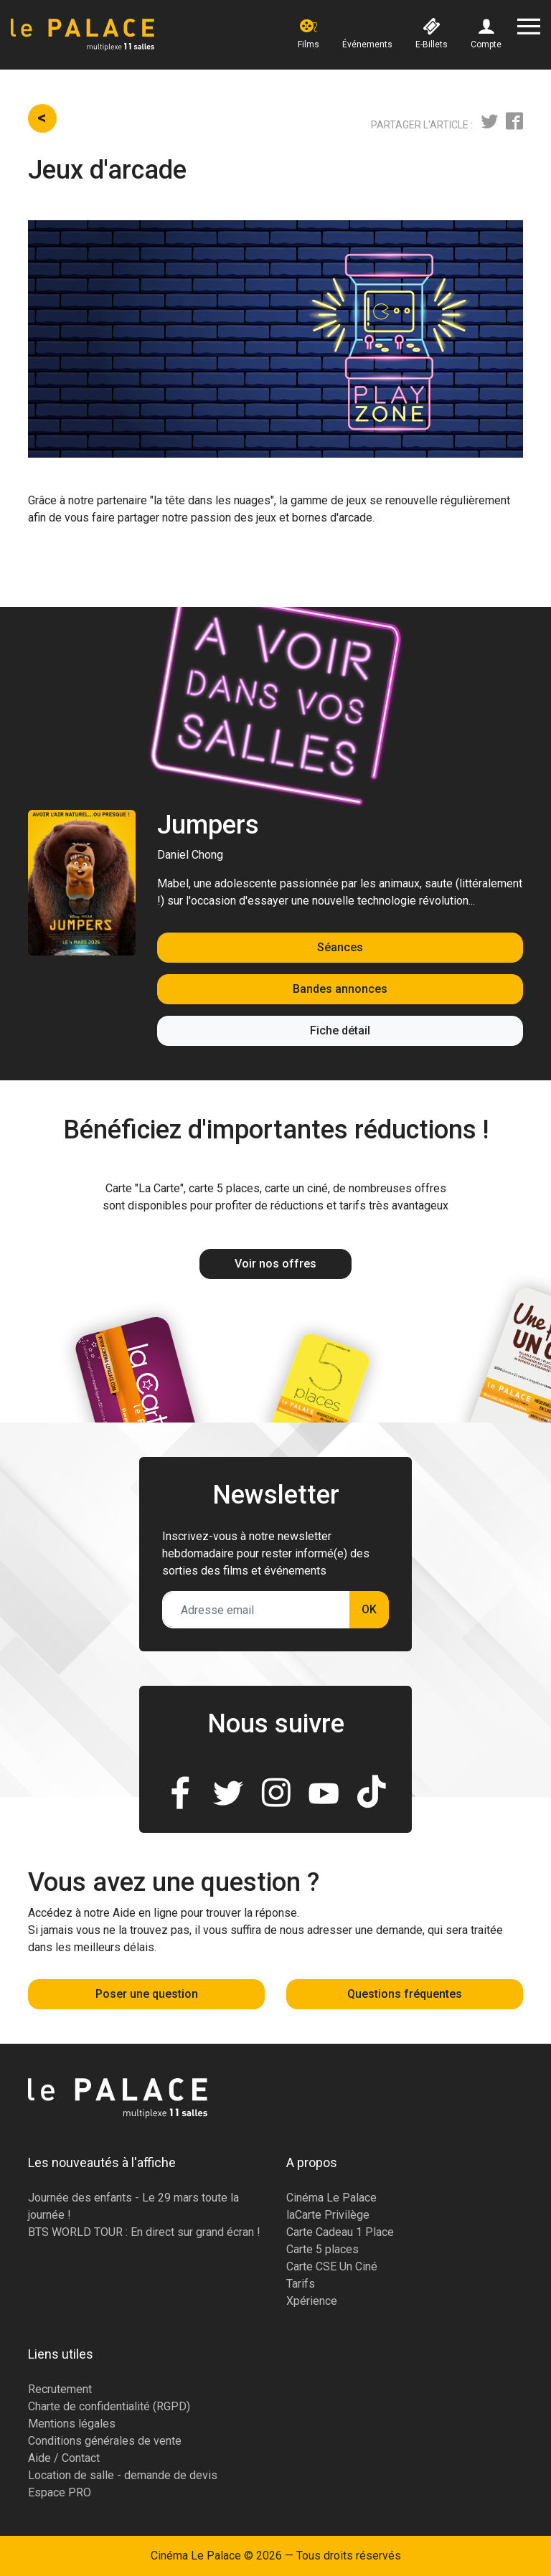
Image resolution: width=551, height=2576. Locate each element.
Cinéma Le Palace (331, 2197)
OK (369, 1609)
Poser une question (146, 1994)
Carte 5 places (322, 2249)
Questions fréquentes (404, 1994)
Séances (340, 947)
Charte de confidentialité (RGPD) (109, 2406)
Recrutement (60, 2389)
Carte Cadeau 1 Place (340, 2232)
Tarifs (300, 2283)
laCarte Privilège (327, 2215)
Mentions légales (72, 2423)
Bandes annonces (340, 989)
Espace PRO (59, 2492)
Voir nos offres (275, 1263)
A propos (311, 2162)
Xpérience (311, 2301)
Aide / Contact (64, 2458)
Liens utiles (60, 2354)
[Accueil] (82, 35)
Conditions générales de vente (105, 2441)
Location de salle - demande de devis (122, 2475)
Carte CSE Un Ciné (331, 2266)
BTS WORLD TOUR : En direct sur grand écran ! (144, 2232)
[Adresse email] (256, 1609)
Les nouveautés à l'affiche (102, 2162)
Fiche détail (340, 1030)
